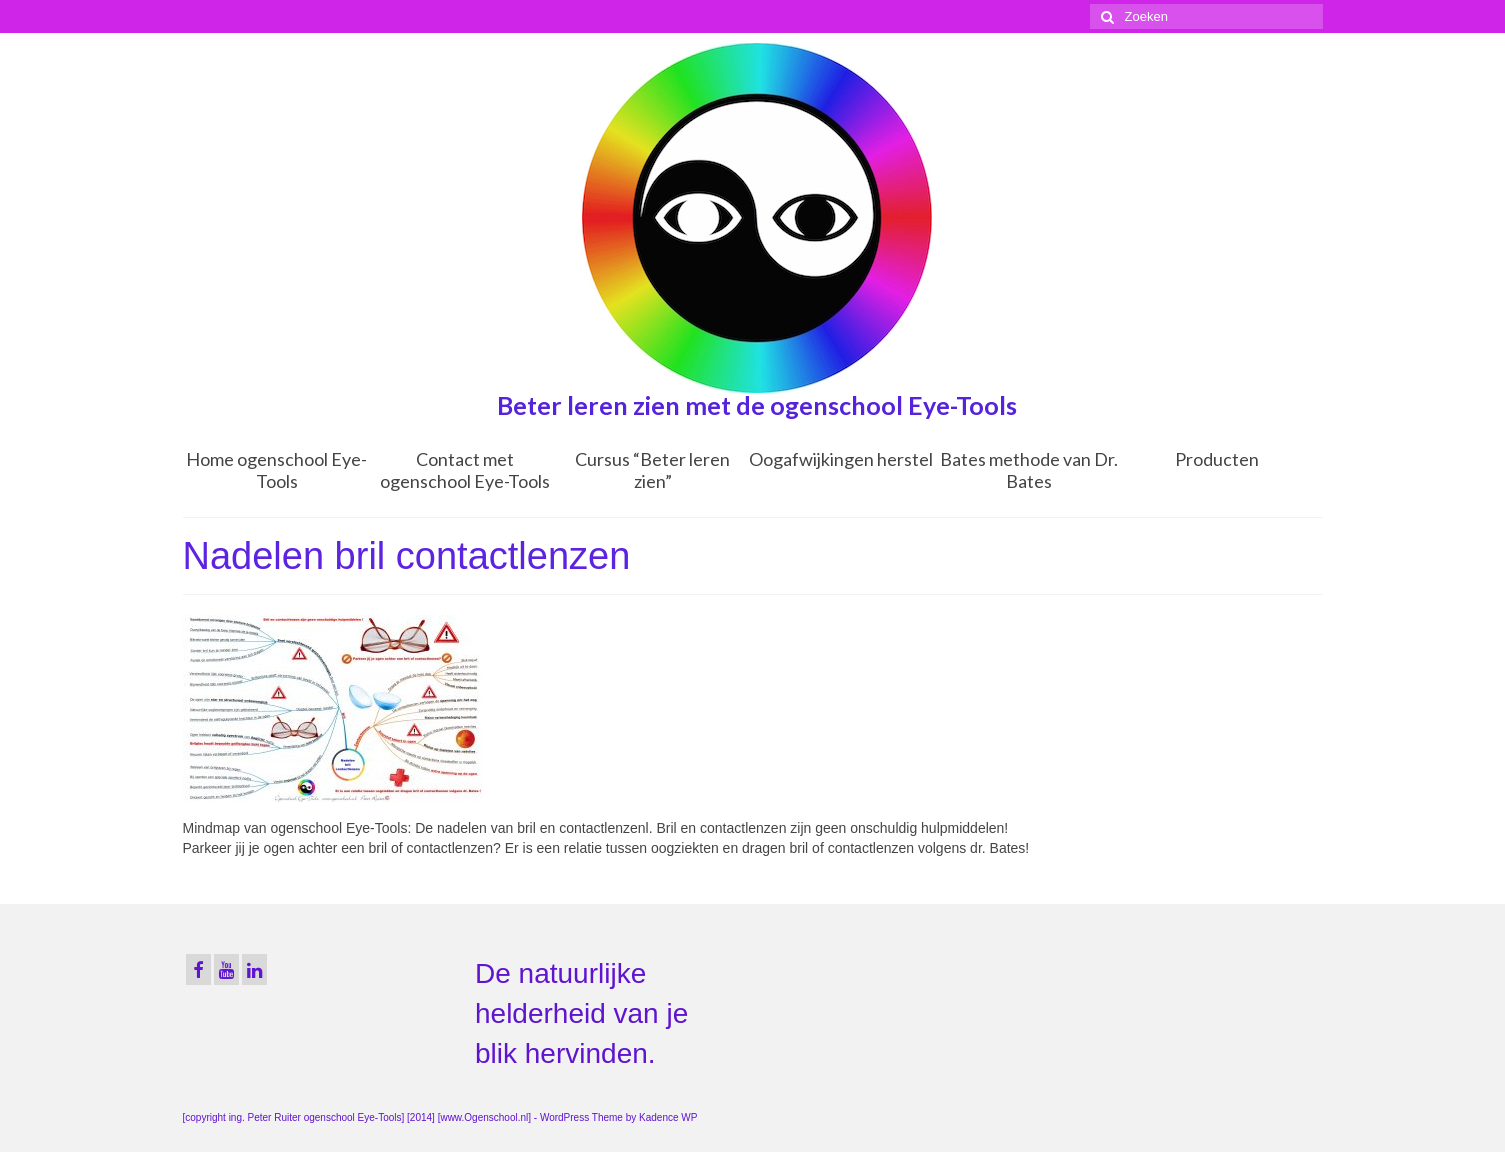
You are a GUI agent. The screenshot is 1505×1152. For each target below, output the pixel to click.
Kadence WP (668, 1117)
